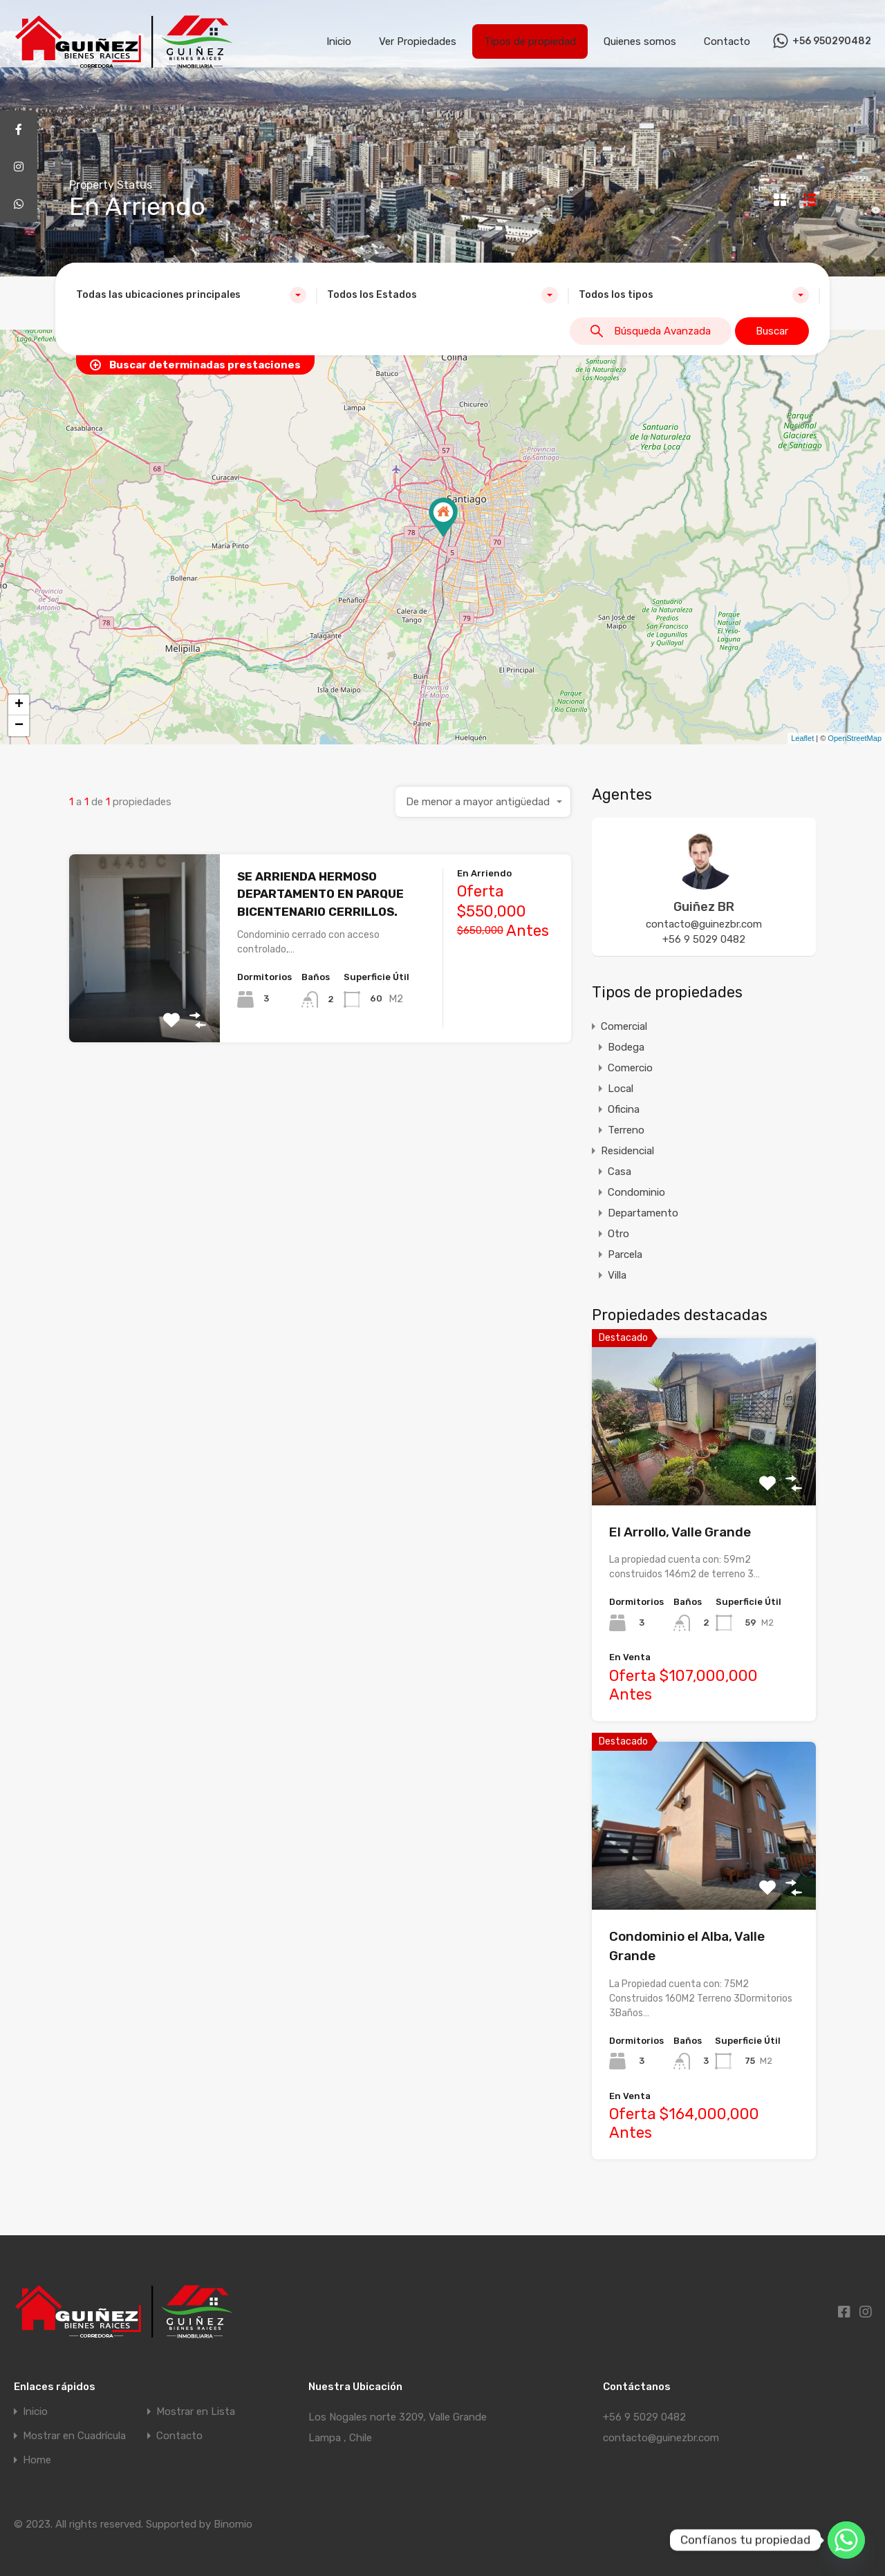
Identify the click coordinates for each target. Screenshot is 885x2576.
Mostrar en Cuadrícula (74, 2436)
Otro (618, 1234)
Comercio (630, 1068)
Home (37, 2460)
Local (620, 1088)
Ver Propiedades (417, 41)
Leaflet (802, 738)
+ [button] (19, 705)
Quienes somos (640, 41)
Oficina (624, 1109)
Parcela (625, 1254)
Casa (619, 1171)
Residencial (627, 1151)
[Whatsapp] (846, 2540)
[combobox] (191, 295)
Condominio (636, 1192)
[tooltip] (18, 129)
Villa (617, 1275)
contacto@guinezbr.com (704, 924)
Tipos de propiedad (530, 41)
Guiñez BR (703, 906)
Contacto (727, 41)
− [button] (19, 725)
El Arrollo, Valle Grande (680, 1532)
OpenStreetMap (855, 738)
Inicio (338, 41)
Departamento (643, 1213)
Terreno (626, 1130)
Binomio (233, 2524)
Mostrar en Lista (195, 2412)
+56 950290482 (831, 41)
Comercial (624, 1026)
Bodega (626, 1047)
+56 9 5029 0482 (703, 939)
